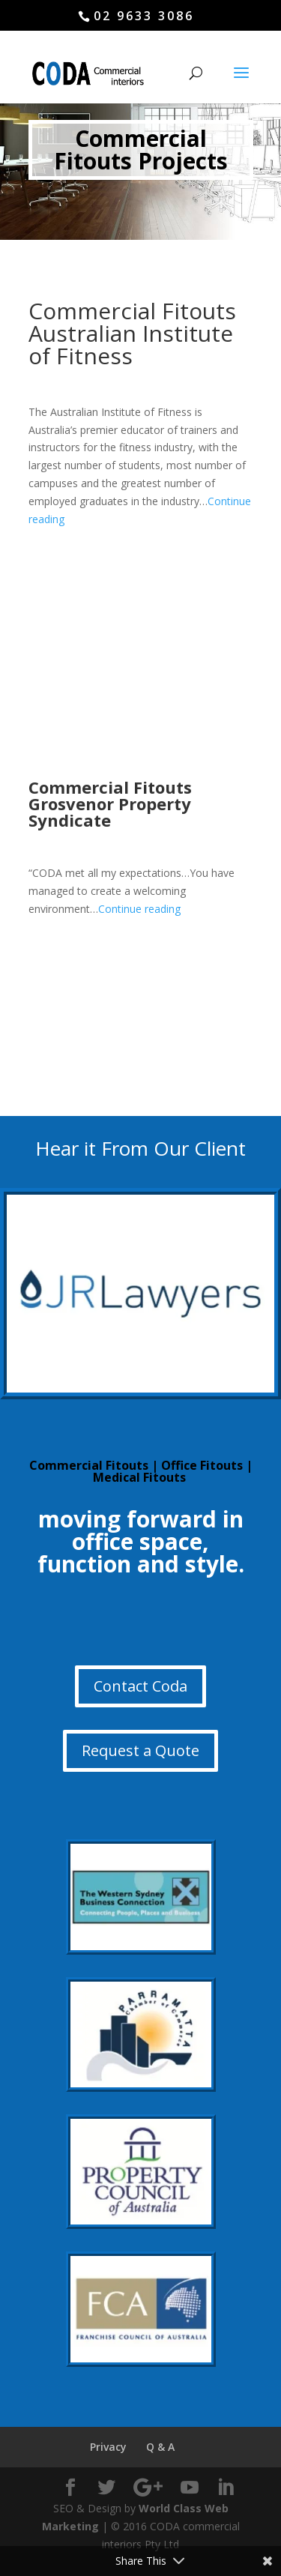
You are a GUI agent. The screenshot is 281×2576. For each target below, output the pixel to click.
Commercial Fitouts (88, 1465)
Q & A (160, 2447)
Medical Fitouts (139, 1477)
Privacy (108, 2447)
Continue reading (139, 909)
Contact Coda (140, 1686)
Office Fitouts (202, 1465)
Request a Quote (140, 1750)
